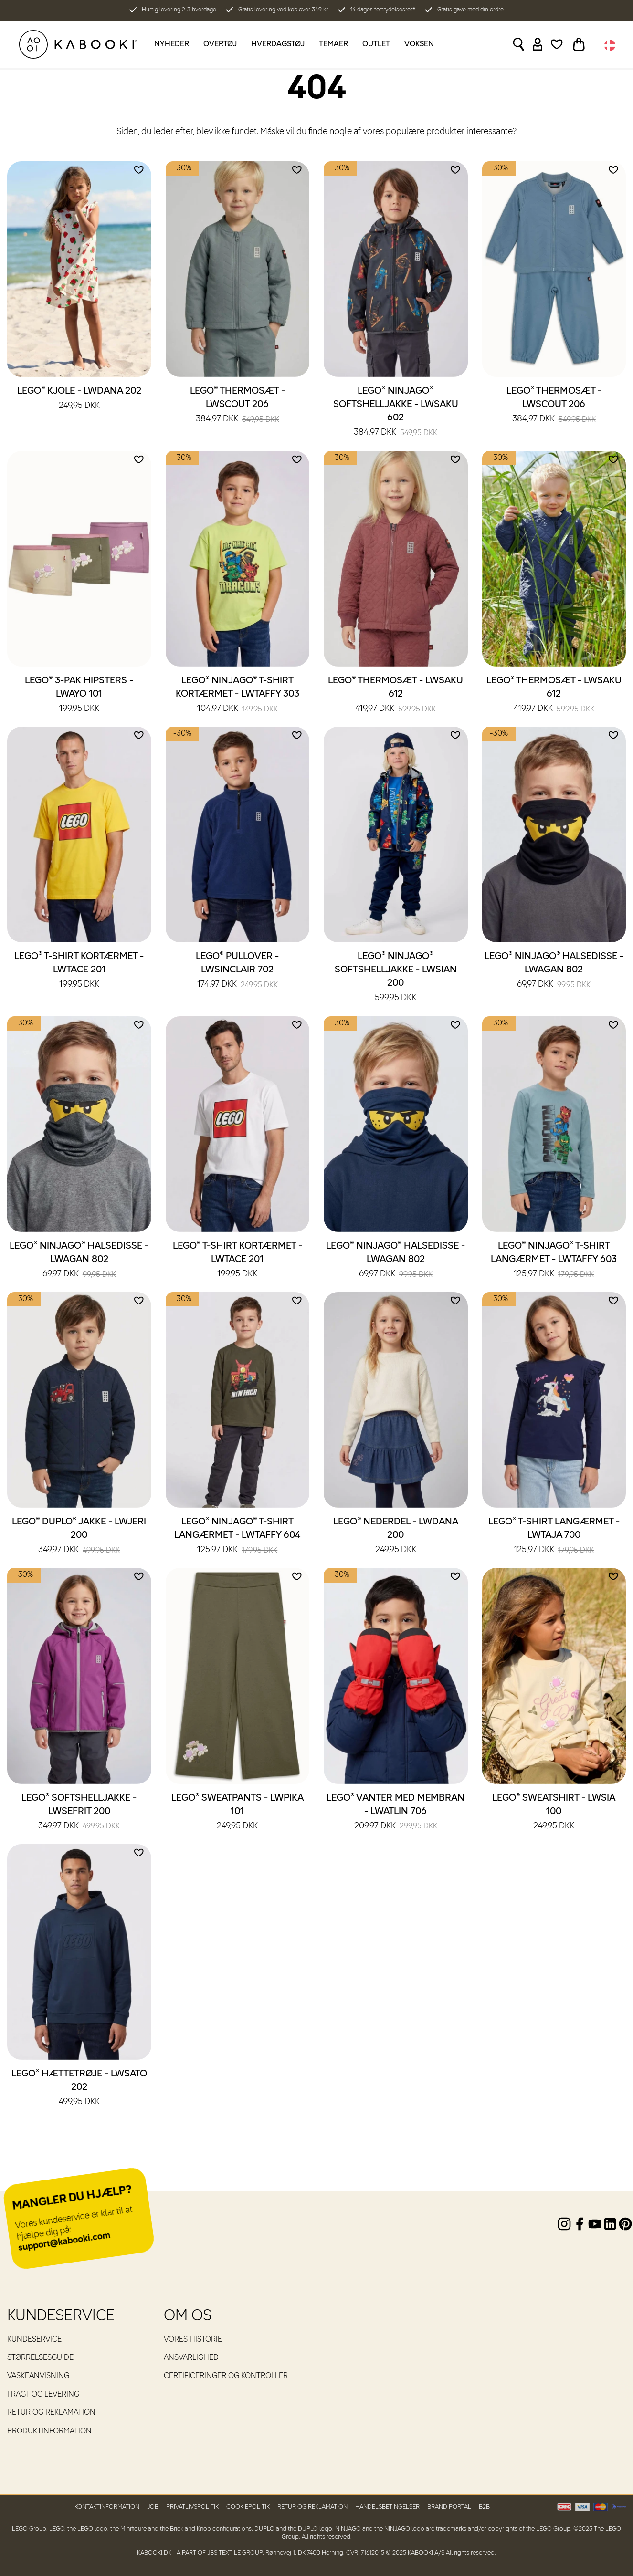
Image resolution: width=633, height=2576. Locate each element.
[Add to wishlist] (139, 170)
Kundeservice (34, 2340)
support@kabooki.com (64, 2242)
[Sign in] (538, 44)
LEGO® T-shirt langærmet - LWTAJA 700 (554, 1536)
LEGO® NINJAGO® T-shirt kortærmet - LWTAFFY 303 (237, 695)
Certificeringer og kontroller (226, 2376)
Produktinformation (49, 2431)
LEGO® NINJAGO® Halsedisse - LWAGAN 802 (554, 971)
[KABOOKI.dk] (78, 44)
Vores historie (193, 2340)
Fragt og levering (43, 2395)
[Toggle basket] (579, 44)
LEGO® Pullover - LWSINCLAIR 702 (237, 971)
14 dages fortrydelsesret (381, 10)
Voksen (419, 44)
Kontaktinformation (106, 2507)
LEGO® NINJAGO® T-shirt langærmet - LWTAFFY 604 (237, 1536)
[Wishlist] (557, 44)
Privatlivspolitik (192, 2507)
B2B (484, 2507)
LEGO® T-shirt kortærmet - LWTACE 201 (79, 971)
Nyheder (171, 44)
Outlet (376, 44)
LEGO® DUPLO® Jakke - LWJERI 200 (79, 1536)
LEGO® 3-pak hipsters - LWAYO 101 (79, 695)
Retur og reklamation (51, 2413)
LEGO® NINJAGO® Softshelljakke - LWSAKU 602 (395, 412)
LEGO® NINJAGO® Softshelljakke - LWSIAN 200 (396, 977)
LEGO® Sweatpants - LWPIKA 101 (237, 1812)
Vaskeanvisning (38, 2376)
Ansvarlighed (191, 2358)
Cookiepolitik (248, 2507)
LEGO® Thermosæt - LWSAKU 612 (395, 695)
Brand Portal (449, 2507)
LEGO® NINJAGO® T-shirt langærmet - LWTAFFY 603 (554, 1260)
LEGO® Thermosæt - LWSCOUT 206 (237, 405)
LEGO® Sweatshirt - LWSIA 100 (553, 1812)
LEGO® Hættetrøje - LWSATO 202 (79, 2088)
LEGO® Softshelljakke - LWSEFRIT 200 (79, 1812)
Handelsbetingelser (387, 2507)
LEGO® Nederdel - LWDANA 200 (395, 1536)
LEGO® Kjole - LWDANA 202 (79, 399)
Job (152, 2507)
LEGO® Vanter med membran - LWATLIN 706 (395, 1812)
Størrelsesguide (40, 2358)
